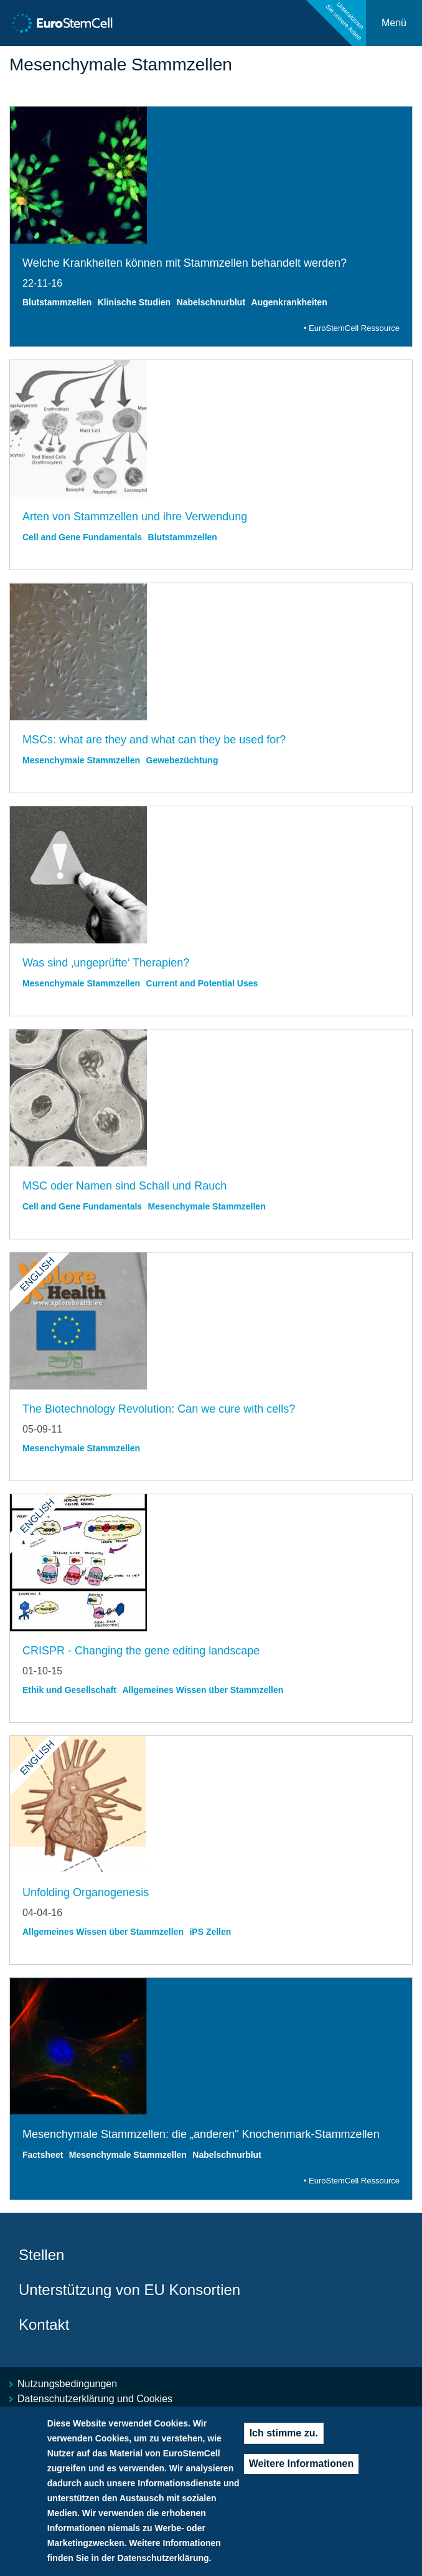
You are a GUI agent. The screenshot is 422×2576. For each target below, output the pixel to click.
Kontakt (44, 2324)
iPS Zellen (210, 1932)
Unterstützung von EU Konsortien (129, 2289)
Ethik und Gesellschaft (69, 1690)
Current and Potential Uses (202, 983)
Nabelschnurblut (211, 302)
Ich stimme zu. (284, 2438)
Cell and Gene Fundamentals (82, 537)
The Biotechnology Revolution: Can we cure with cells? (158, 1409)
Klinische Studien (134, 302)
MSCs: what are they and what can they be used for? (154, 739)
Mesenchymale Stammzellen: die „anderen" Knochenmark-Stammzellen (201, 2134)
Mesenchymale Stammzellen (81, 760)
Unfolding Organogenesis (85, 1892)
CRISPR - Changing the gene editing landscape (141, 1650)
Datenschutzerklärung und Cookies (94, 2398)
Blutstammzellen (56, 302)
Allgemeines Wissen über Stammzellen (202, 1690)
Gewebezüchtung (182, 760)
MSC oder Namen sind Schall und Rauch (124, 1186)
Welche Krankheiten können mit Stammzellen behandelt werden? (184, 263)
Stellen (41, 2254)
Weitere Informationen (301, 2468)
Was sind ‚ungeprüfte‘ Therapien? (105, 962)
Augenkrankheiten (289, 302)
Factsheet (42, 2155)
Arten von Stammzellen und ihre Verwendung (134, 516)
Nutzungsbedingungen (67, 2383)
